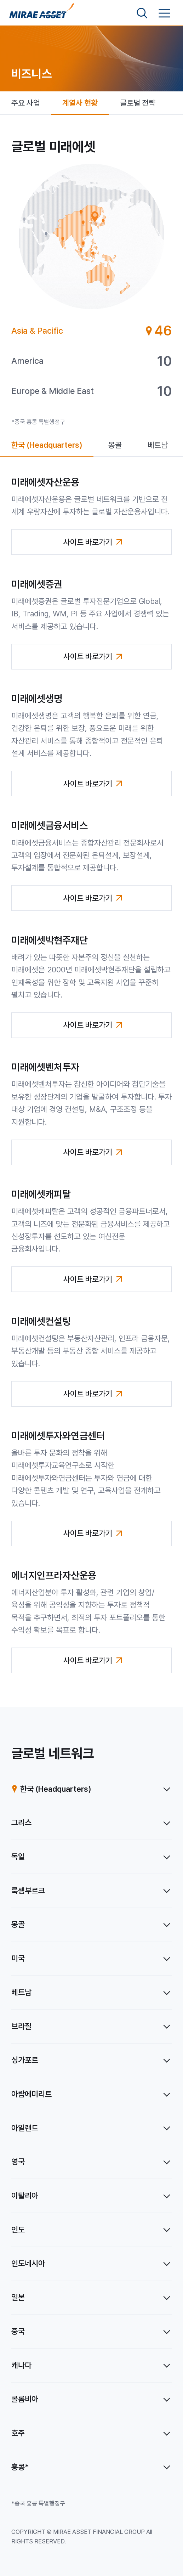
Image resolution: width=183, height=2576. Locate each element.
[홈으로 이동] (41, 13)
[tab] (91, 331)
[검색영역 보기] (142, 13)
